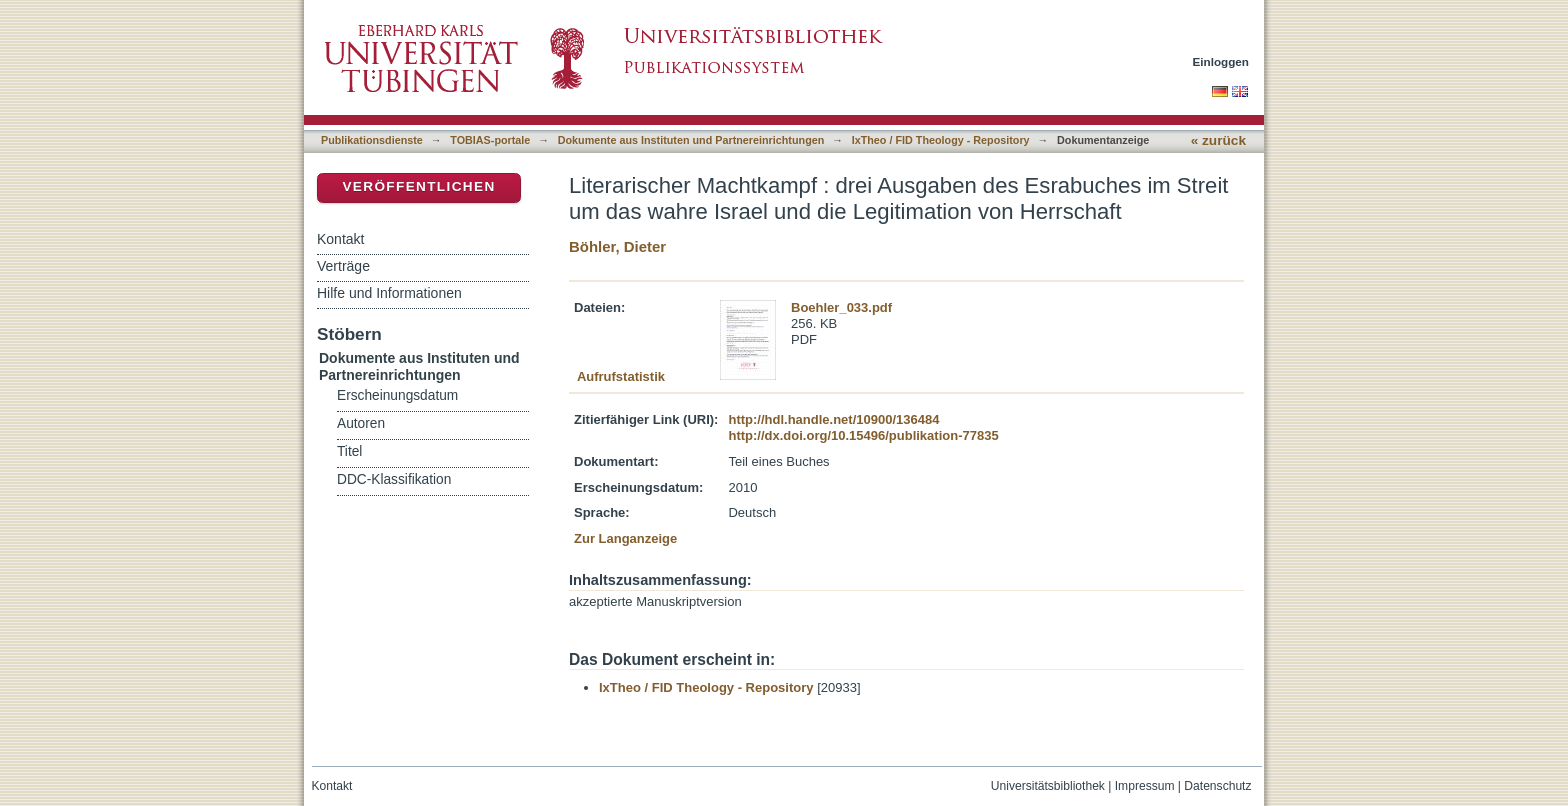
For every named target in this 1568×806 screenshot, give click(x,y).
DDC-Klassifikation (394, 479)
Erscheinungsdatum (397, 395)
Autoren (361, 423)
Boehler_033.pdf (841, 307)
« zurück (1218, 140)
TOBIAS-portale (490, 140)
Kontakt (340, 239)
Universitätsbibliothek (1048, 786)
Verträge (343, 266)
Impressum (1145, 786)
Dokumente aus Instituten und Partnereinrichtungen (691, 140)
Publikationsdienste (372, 140)
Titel (349, 451)
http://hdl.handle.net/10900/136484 (833, 419)
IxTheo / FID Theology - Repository (941, 140)
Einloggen (1221, 61)
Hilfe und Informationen (389, 293)
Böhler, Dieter (617, 246)
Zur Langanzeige (625, 538)
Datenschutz (1217, 786)
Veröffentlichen (418, 186)
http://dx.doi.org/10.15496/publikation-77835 (863, 435)
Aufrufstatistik (621, 376)
